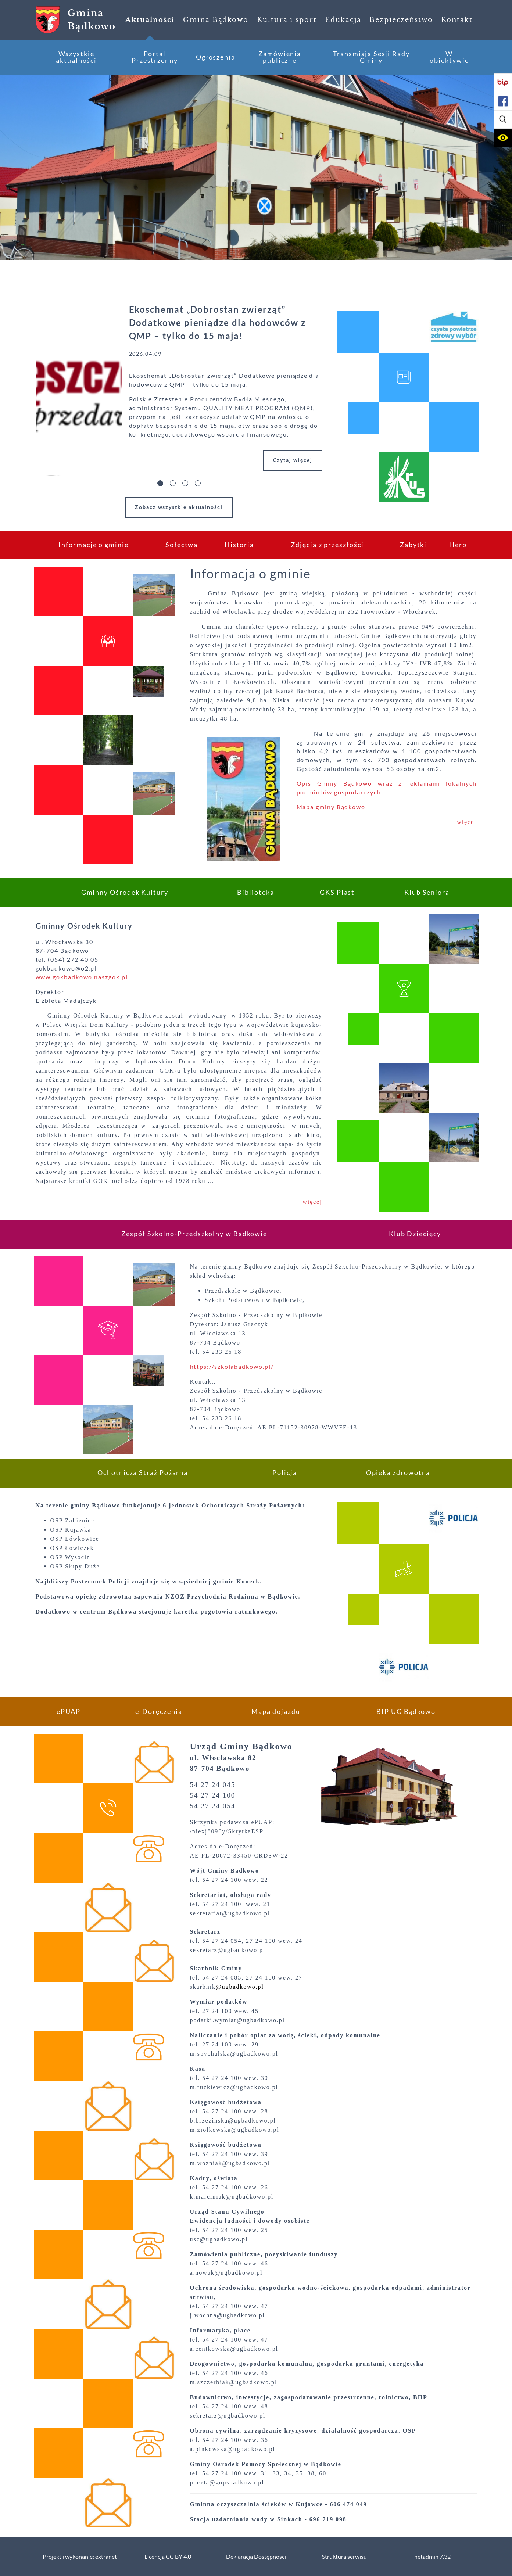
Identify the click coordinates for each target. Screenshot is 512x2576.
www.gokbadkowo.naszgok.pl (82, 977)
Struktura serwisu (344, 2556)
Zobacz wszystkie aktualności (179, 507)
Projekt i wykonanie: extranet (80, 2556)
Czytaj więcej (292, 460)
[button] (503, 119)
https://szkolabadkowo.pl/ (232, 1366)
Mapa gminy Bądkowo (332, 807)
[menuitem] (150, 20)
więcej (466, 822)
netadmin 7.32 (432, 2556)
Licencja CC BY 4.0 (167, 2556)
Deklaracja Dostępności (256, 2556)
